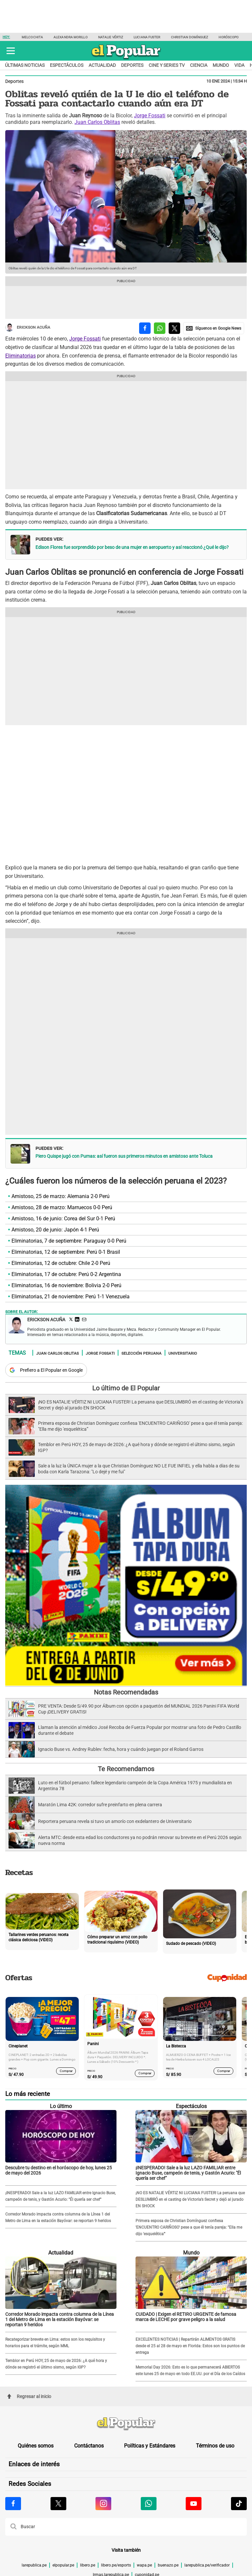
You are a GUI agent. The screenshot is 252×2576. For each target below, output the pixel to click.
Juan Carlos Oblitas (97, 122)
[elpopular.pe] (126, 59)
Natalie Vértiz (110, 37)
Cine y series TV (167, 65)
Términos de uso (215, 2446)
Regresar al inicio (29, 2396)
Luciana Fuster (147, 37)
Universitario (182, 1353)
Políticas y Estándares (149, 2446)
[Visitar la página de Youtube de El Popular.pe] (193, 2503)
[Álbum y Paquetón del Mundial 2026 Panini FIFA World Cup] (126, 1684)
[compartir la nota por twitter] (174, 328)
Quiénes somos (35, 2446)
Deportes (132, 65)
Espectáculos (66, 65)
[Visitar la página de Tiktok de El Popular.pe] (239, 2503)
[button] (11, 51)
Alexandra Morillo (70, 37)
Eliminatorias (20, 356)
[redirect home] (126, 2424)
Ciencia (198, 65)
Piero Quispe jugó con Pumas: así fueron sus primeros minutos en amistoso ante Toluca (124, 1156)
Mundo (221, 65)
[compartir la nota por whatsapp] (160, 328)
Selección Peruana (141, 1353)
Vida (239, 65)
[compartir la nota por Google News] (213, 328)
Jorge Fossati (149, 115)
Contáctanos (89, 2446)
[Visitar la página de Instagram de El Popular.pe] (103, 2503)
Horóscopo (229, 37)
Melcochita (32, 37)
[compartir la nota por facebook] (145, 328)
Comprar (66, 2071)
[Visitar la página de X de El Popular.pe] (58, 2503)
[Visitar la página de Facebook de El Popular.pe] (13, 2503)
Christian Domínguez (189, 37)
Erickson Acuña (27, 327)
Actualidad (102, 65)
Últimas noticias (25, 65)
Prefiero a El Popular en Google (51, 1370)
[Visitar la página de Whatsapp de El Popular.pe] (149, 2503)
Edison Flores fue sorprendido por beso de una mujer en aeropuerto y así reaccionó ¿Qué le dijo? (132, 547)
